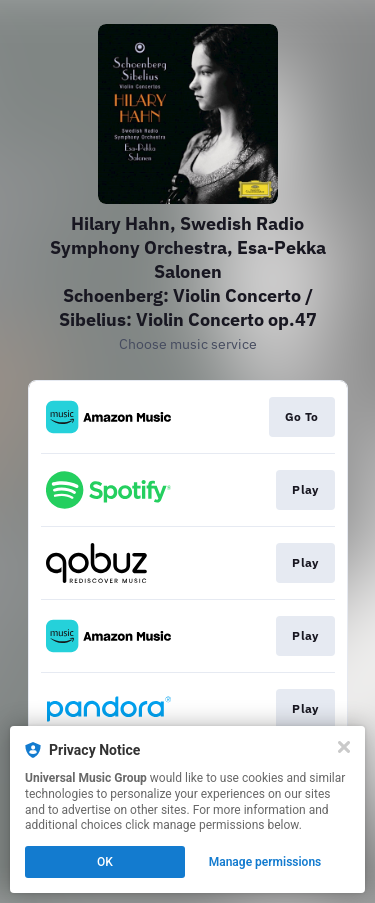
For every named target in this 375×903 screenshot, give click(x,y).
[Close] (344, 747)
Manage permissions (265, 862)
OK (105, 862)
